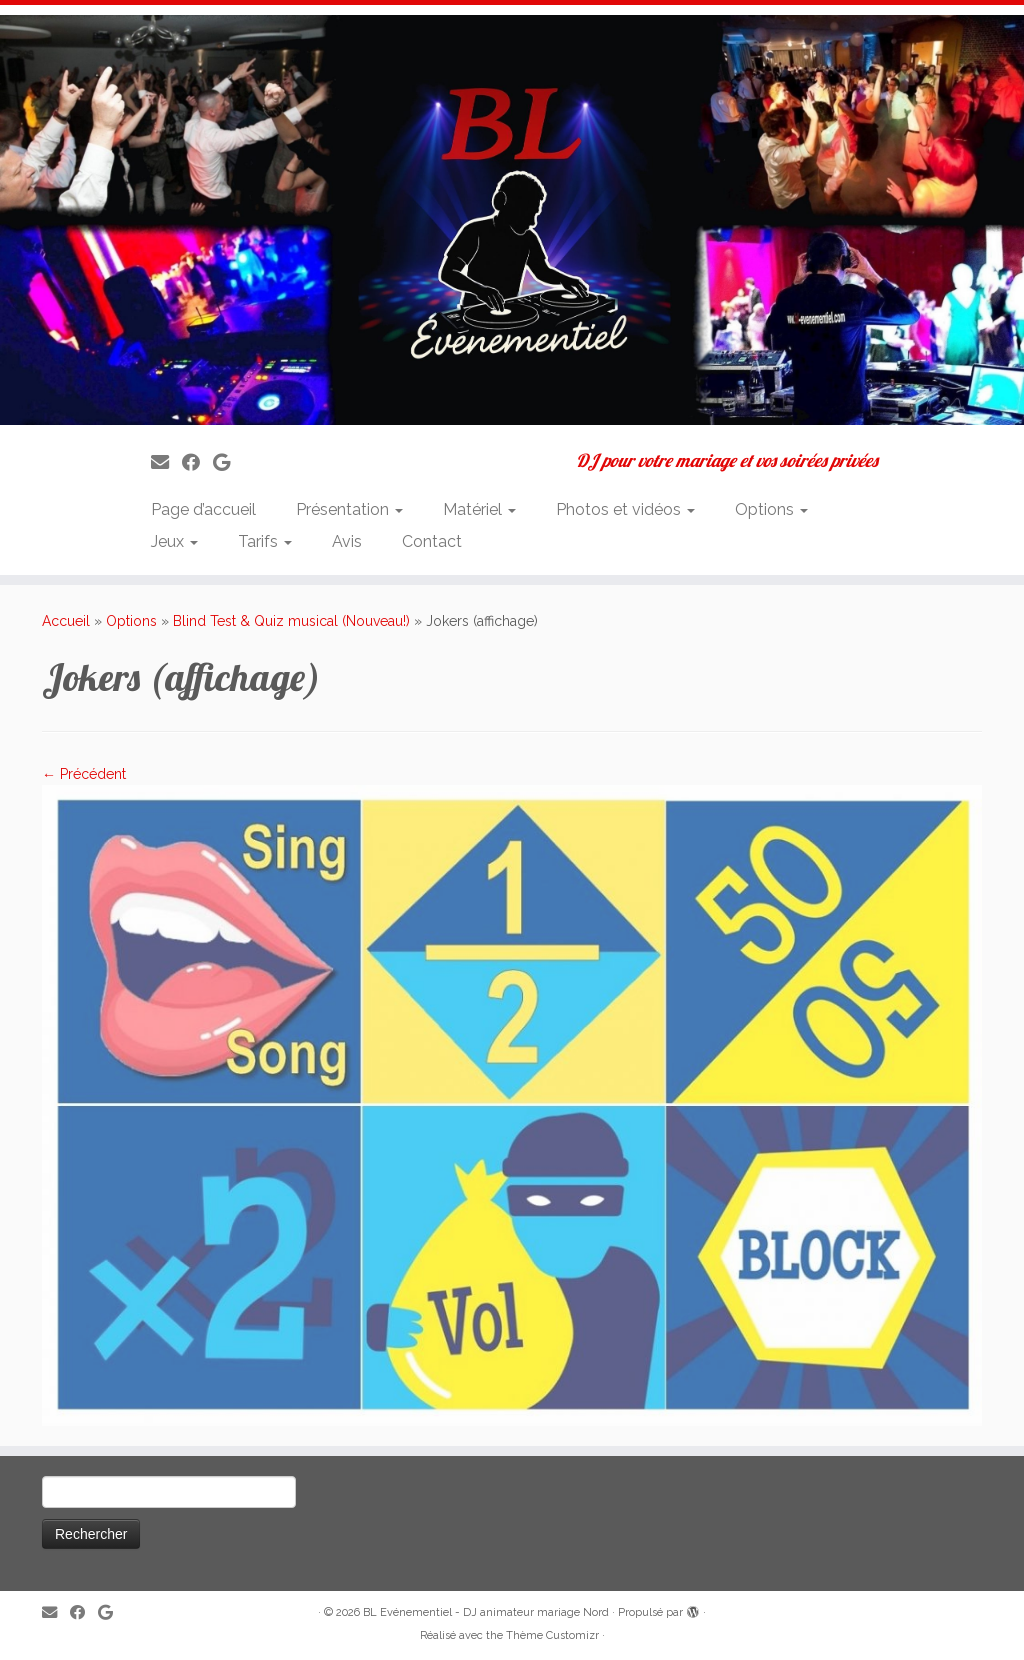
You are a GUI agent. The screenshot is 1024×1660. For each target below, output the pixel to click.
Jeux (174, 541)
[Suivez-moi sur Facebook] (197, 462)
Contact (432, 541)
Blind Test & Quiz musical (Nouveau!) (291, 621)
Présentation (349, 509)
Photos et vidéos (625, 509)
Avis (347, 541)
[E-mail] (166, 462)
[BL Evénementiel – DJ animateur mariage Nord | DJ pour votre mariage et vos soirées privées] (512, 220)
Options (771, 509)
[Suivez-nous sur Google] (228, 462)
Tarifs (265, 541)
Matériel (479, 509)
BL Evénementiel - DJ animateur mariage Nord (486, 1612)
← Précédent (84, 774)
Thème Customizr (552, 1635)
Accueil (66, 621)
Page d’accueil (203, 509)
